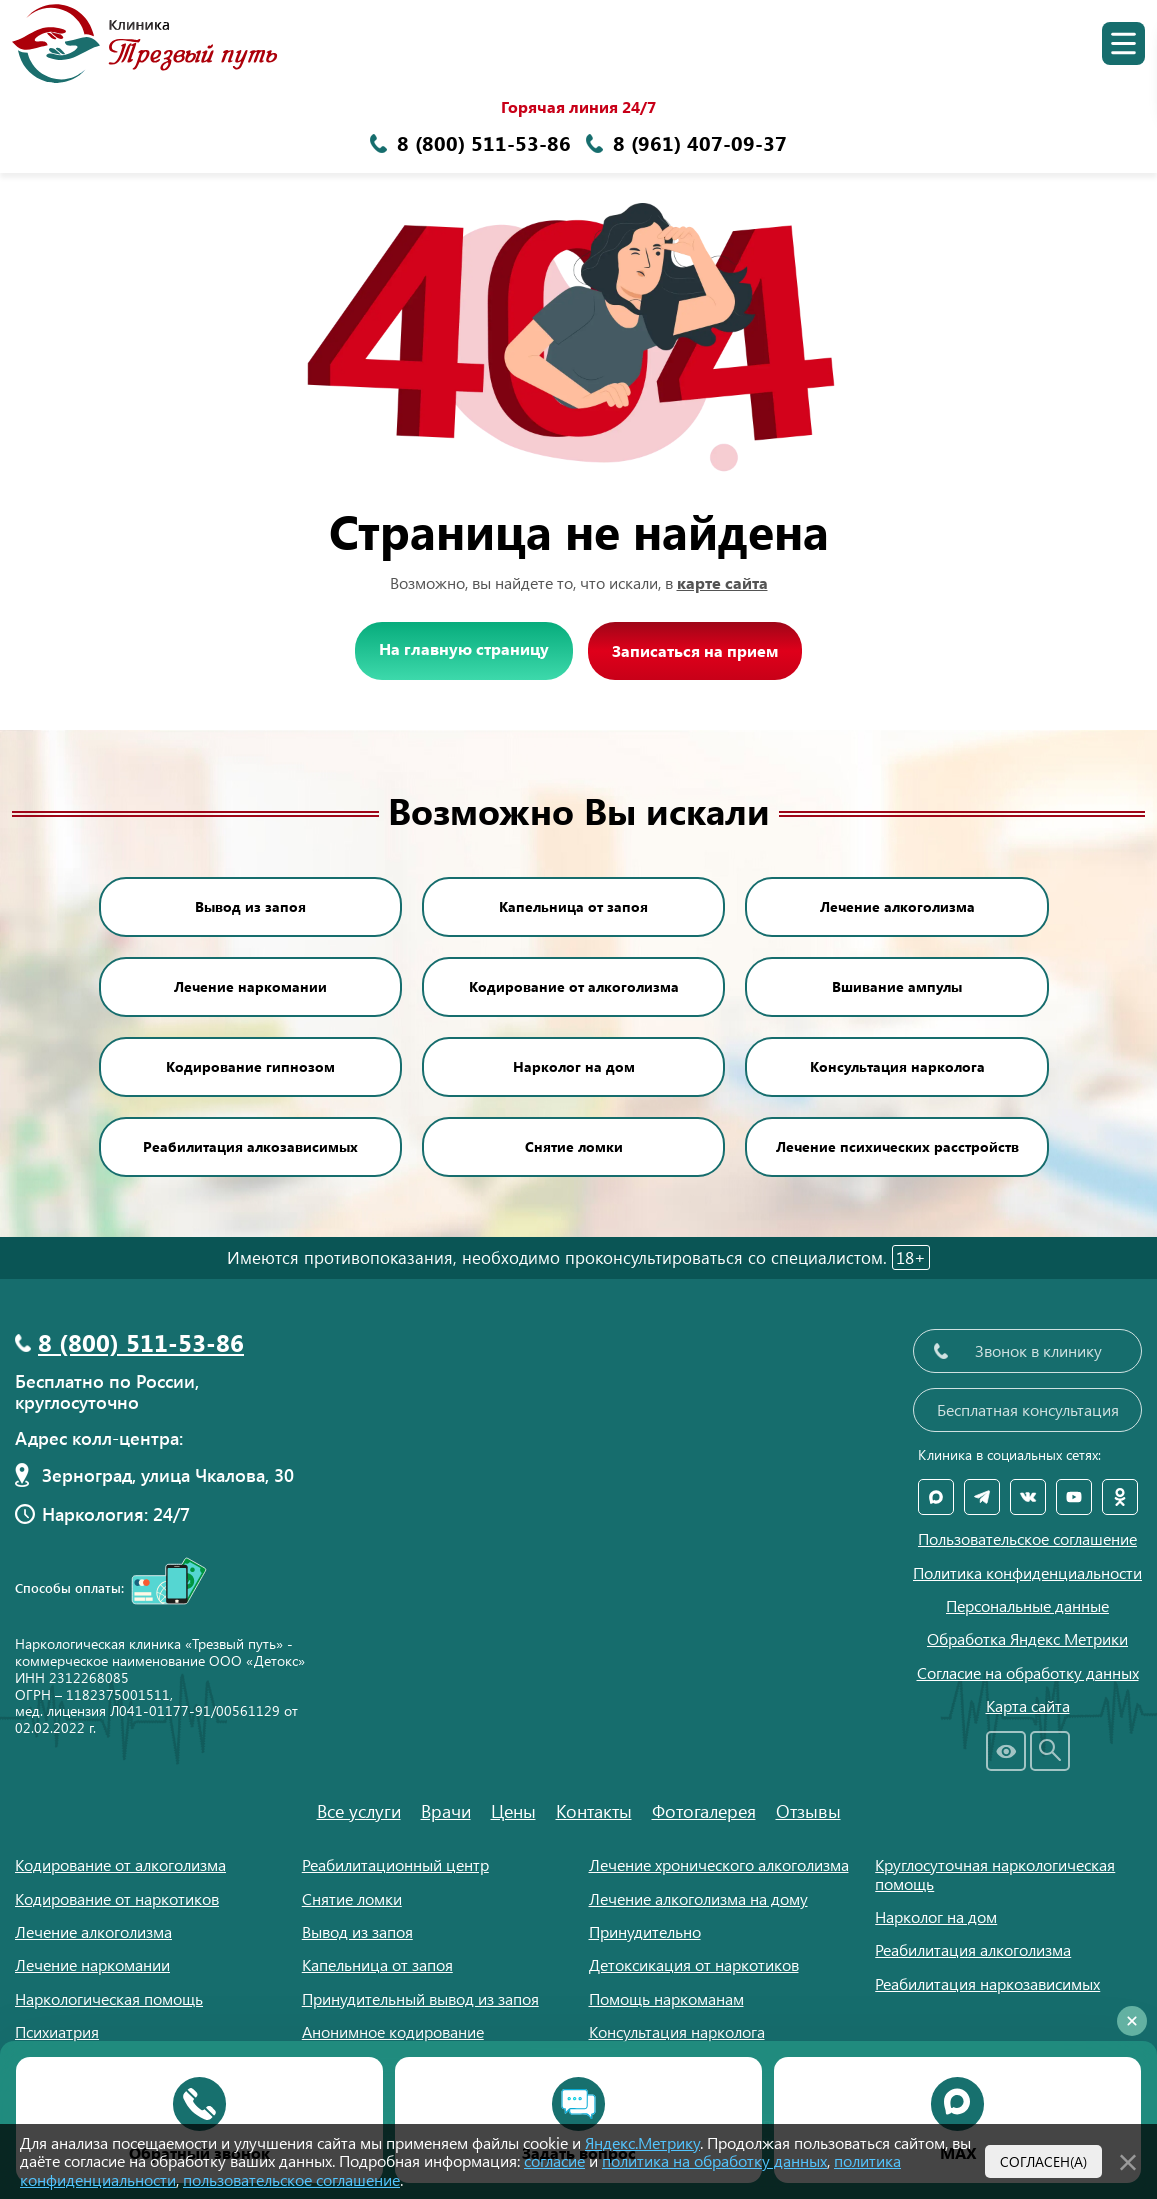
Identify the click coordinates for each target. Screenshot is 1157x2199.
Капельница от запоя (573, 906)
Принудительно (645, 1931)
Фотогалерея (704, 1811)
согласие (554, 2160)
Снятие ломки (574, 1146)
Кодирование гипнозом (250, 1066)
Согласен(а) (1043, 2161)
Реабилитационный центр (395, 1864)
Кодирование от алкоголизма (574, 986)
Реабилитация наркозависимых (987, 1983)
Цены (513, 1811)
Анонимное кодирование (393, 2031)
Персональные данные (1027, 1606)
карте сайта (722, 582)
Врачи (446, 1811)
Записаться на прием (695, 650)
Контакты (594, 1811)
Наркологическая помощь (109, 1998)
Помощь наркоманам (666, 1998)
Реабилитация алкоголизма (973, 1949)
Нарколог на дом (574, 1066)
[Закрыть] (1128, 2159)
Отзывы (808, 1811)
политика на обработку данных (714, 2160)
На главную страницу (464, 648)
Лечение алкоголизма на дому (698, 1898)
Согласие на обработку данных (1028, 1673)
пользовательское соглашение (291, 2179)
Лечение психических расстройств (897, 1146)
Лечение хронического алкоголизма (719, 1864)
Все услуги (359, 1811)
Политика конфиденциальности (1027, 1573)
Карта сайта (1028, 1706)
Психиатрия (57, 2031)
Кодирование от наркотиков (117, 1898)
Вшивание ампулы (897, 986)
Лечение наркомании (250, 986)
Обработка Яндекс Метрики (1027, 1639)
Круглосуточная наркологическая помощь (995, 1873)
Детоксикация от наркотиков (694, 1964)
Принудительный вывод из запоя (420, 1998)
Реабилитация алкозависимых (250, 1146)
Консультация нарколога (897, 1066)
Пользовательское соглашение (1027, 1539)
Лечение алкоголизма (897, 906)
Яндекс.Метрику (642, 2142)
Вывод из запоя (250, 906)
